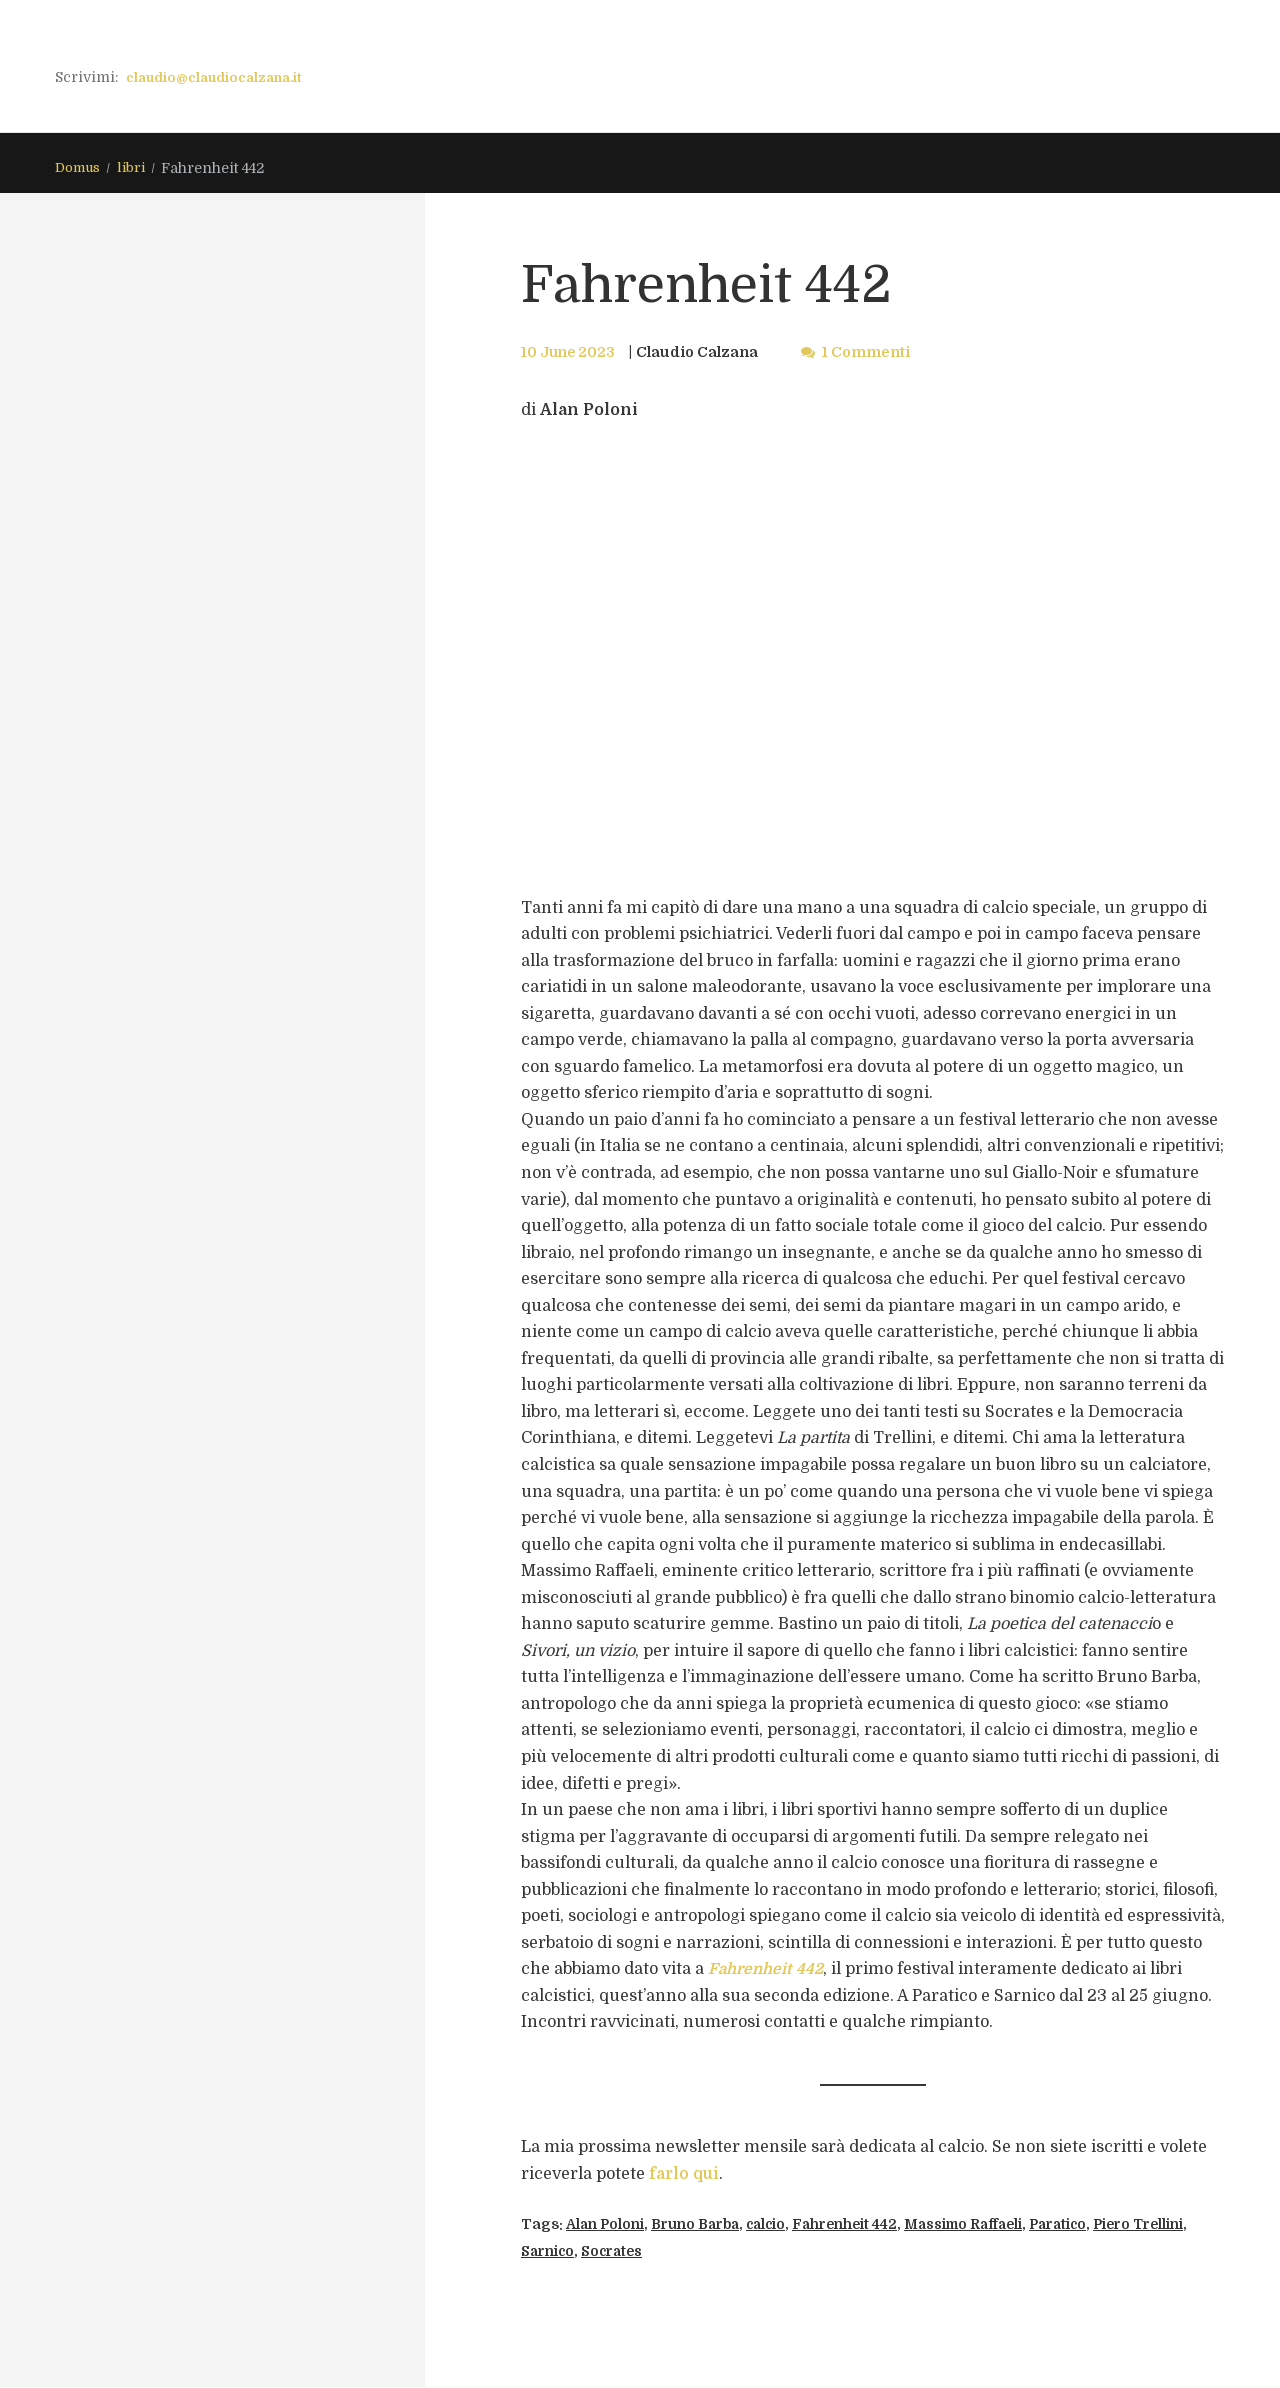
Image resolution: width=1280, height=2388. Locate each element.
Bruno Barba (704, 2225)
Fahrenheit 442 (865, 2225)
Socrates (681, 2252)
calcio (781, 2225)
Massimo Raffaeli (992, 2225)
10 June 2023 (570, 353)
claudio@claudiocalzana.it (219, 77)
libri (136, 169)
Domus (80, 169)
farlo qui (684, 2175)
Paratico (1095, 2225)
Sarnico (613, 2252)
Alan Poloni (607, 2225)
